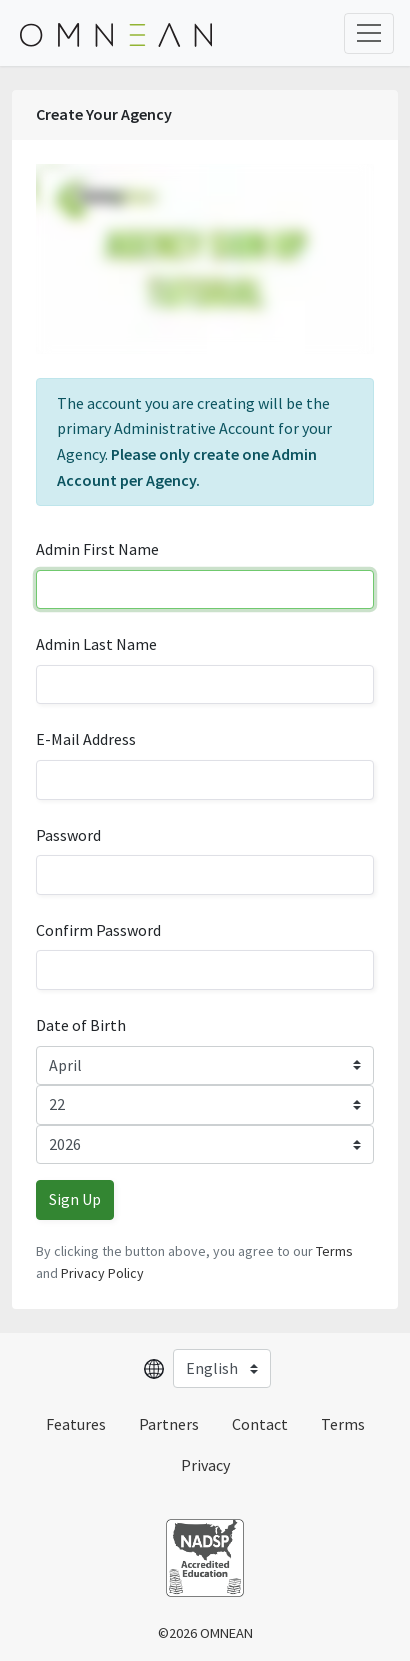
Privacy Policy (102, 1273)
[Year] (205, 1145)
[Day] (205, 1105)
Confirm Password (98, 930)
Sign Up (75, 1199)
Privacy (205, 1465)
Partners (169, 1424)
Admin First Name (97, 549)
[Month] (205, 1066)
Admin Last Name (96, 644)
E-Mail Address (86, 739)
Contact (260, 1424)
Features (76, 1424)
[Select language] (222, 1369)
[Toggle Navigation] (369, 33)
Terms (334, 1251)
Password (68, 835)
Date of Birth (81, 1025)
